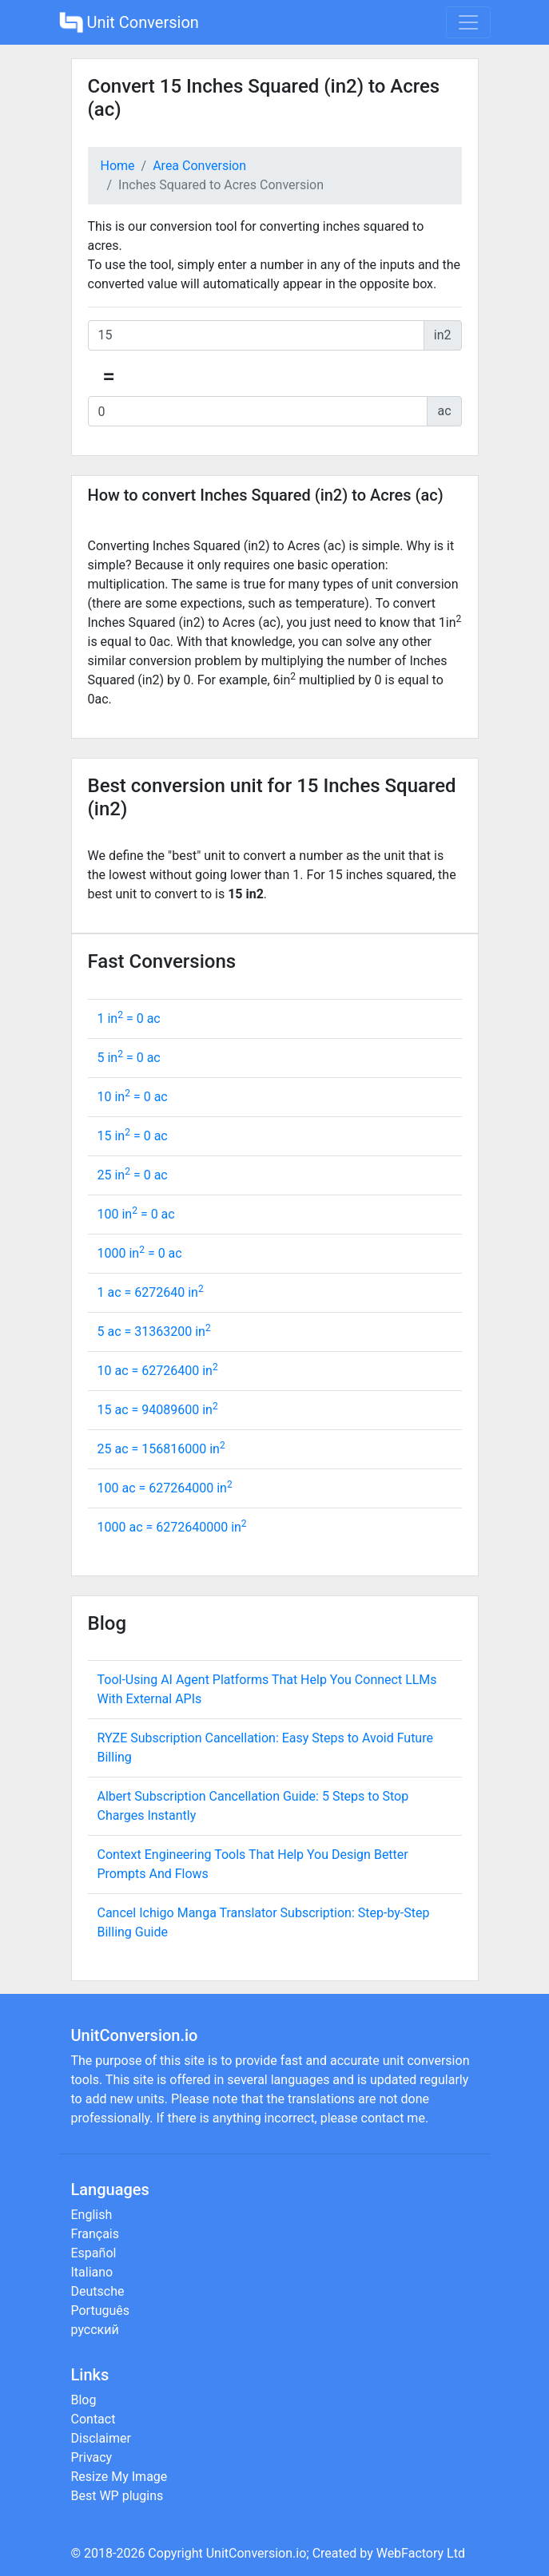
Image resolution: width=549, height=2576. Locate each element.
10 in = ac (132, 1096)
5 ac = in (154, 1331)
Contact (93, 2419)
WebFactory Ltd (420, 2553)
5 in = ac (129, 1057)
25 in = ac (132, 1175)
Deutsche (98, 2291)
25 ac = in (161, 1448)
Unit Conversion (129, 22)
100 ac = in (165, 1488)
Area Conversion (199, 165)
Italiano (92, 2272)
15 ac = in (157, 1409)
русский (95, 2329)
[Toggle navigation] (468, 22)
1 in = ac (129, 1018)
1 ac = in (150, 1292)
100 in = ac (136, 1214)
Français (95, 2233)
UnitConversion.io (256, 2553)
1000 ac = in (172, 1527)
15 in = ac (132, 1135)
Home (118, 165)
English (92, 2214)
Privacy (92, 2457)
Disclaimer (101, 2438)
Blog (84, 2400)
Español (94, 2253)
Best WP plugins (117, 2495)
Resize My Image (119, 2476)
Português (100, 2310)
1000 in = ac (139, 1253)
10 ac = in (157, 1370)
